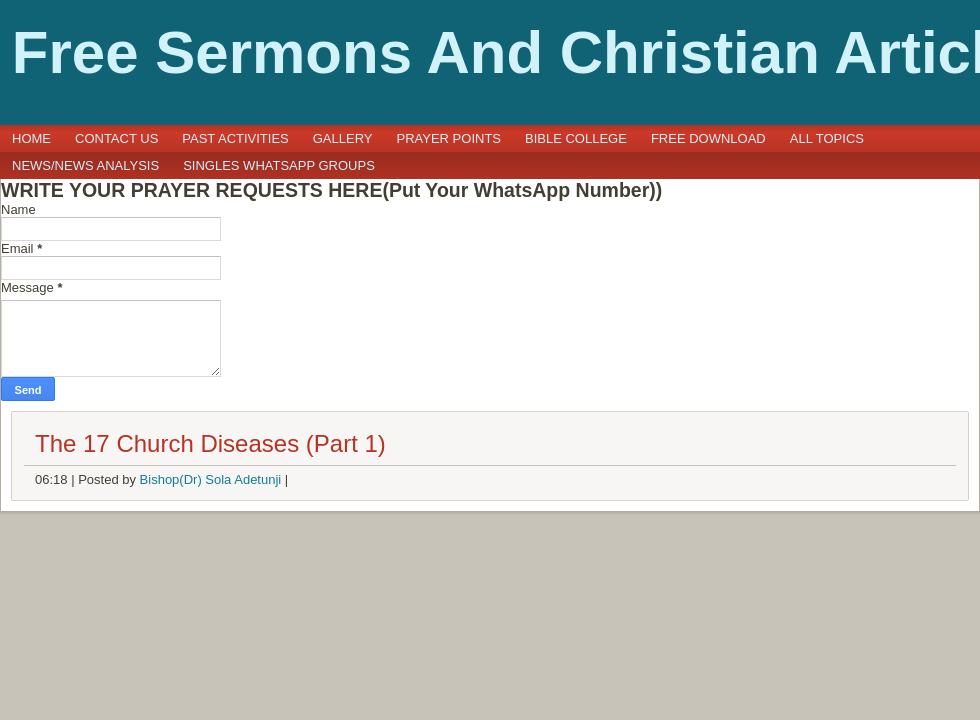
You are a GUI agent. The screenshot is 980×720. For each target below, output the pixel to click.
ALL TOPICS (827, 138)
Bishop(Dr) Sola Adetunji (211, 479)
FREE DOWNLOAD (708, 138)
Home (31, 138)
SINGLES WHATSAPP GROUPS (279, 165)
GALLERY (343, 138)
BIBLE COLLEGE (576, 138)
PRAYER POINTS (449, 138)
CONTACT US (116, 138)
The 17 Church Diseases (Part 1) (210, 443)
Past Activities (235, 138)
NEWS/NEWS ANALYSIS (85, 165)
